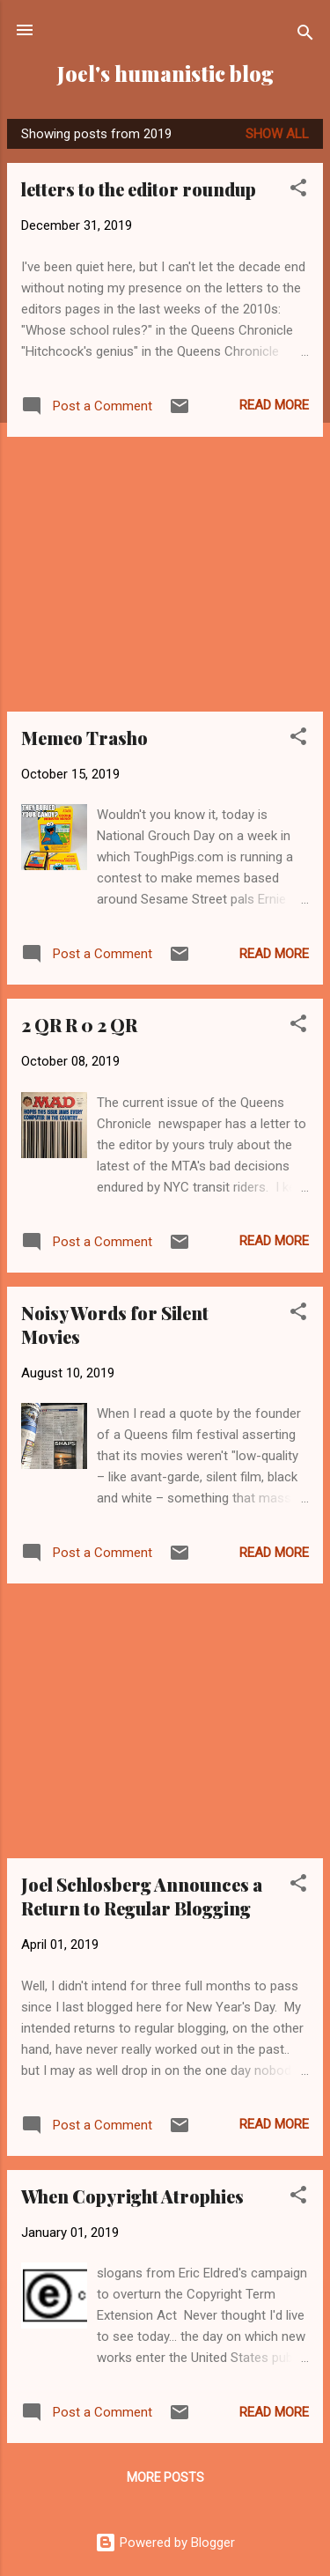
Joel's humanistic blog (165, 73)
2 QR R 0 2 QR (79, 1025)
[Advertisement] (165, 574)
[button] (298, 190)
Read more (274, 405)
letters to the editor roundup (138, 189)
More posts (165, 2477)
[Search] (305, 36)
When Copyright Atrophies (132, 2196)
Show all (277, 134)
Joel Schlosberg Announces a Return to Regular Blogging (141, 1896)
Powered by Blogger (165, 2542)
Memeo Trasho (84, 737)
